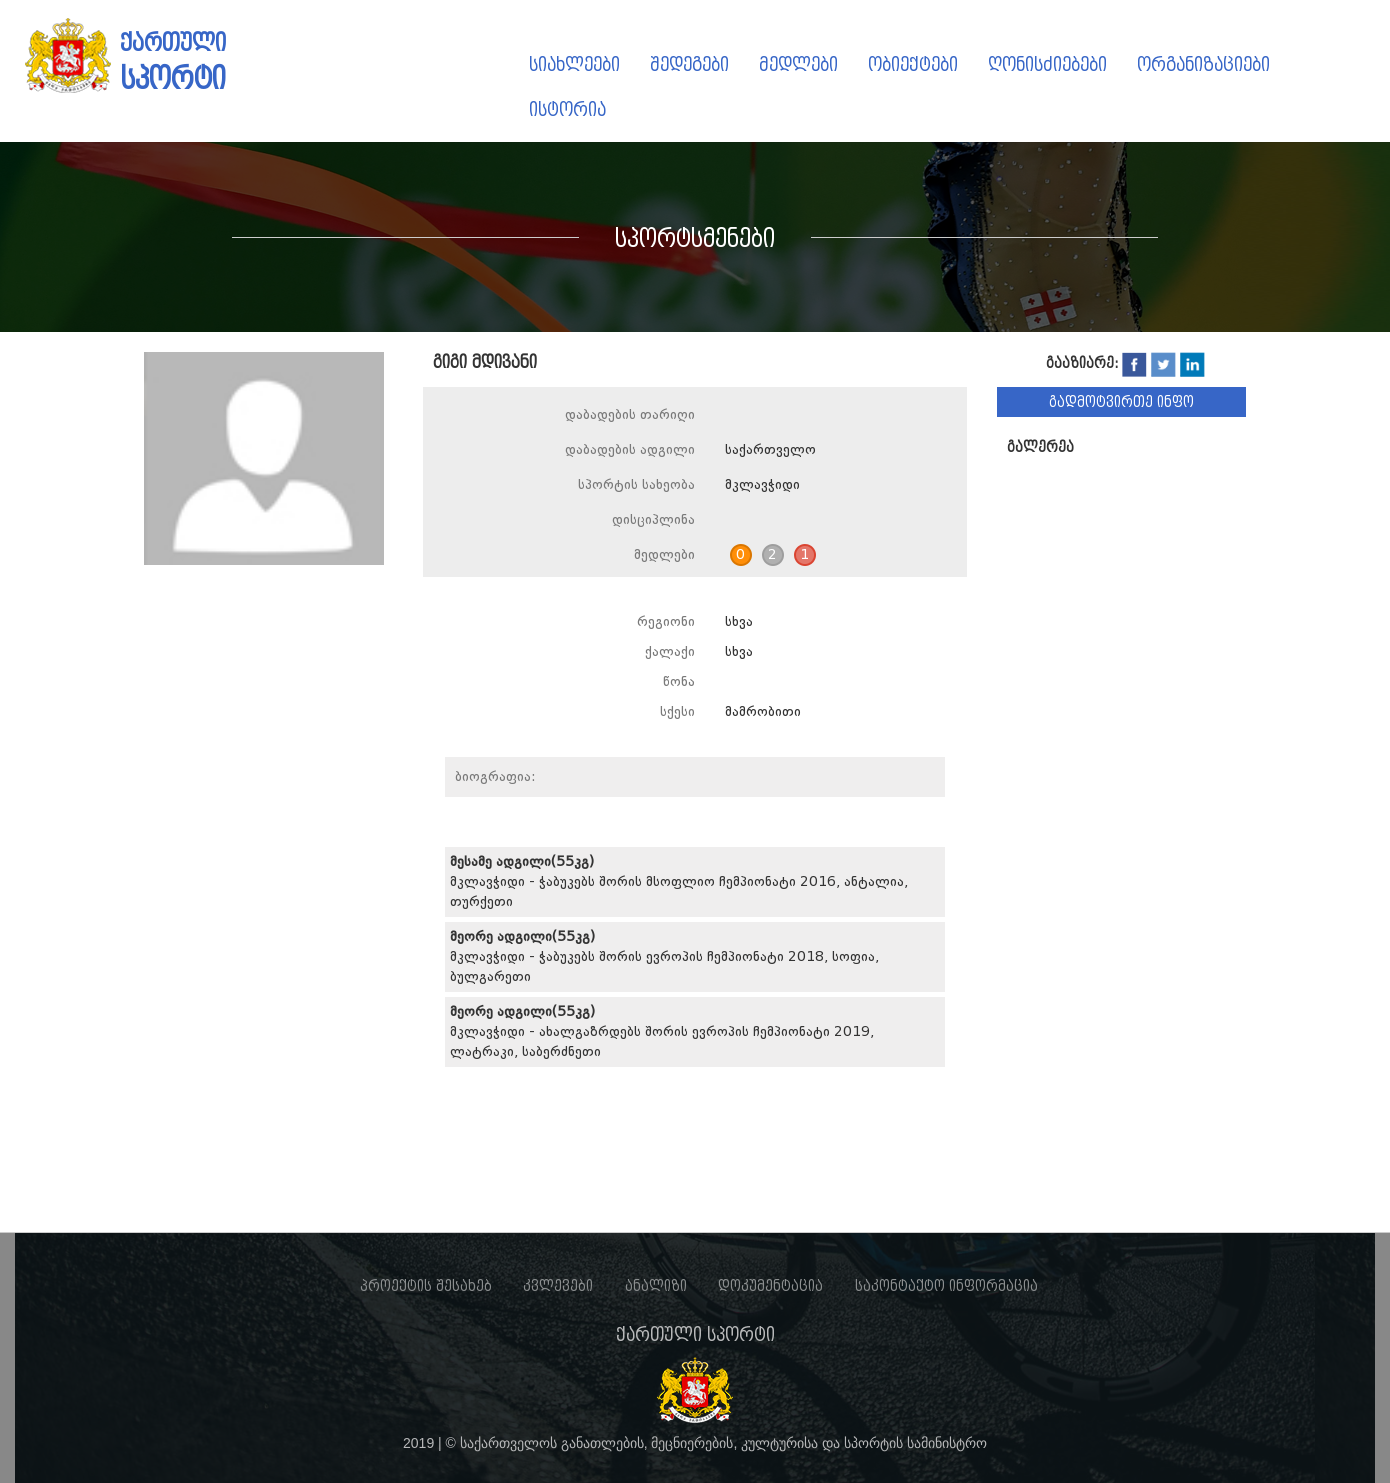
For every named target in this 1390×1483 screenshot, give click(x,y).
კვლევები (558, 1286)
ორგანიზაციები (1203, 64)
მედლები (798, 64)
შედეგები (689, 64)
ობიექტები (913, 64)
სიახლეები (574, 64)
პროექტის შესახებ (426, 1286)
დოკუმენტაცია (770, 1286)
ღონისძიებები (1047, 64)
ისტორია (567, 109)
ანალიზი (656, 1286)
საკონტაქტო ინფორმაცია (946, 1286)
